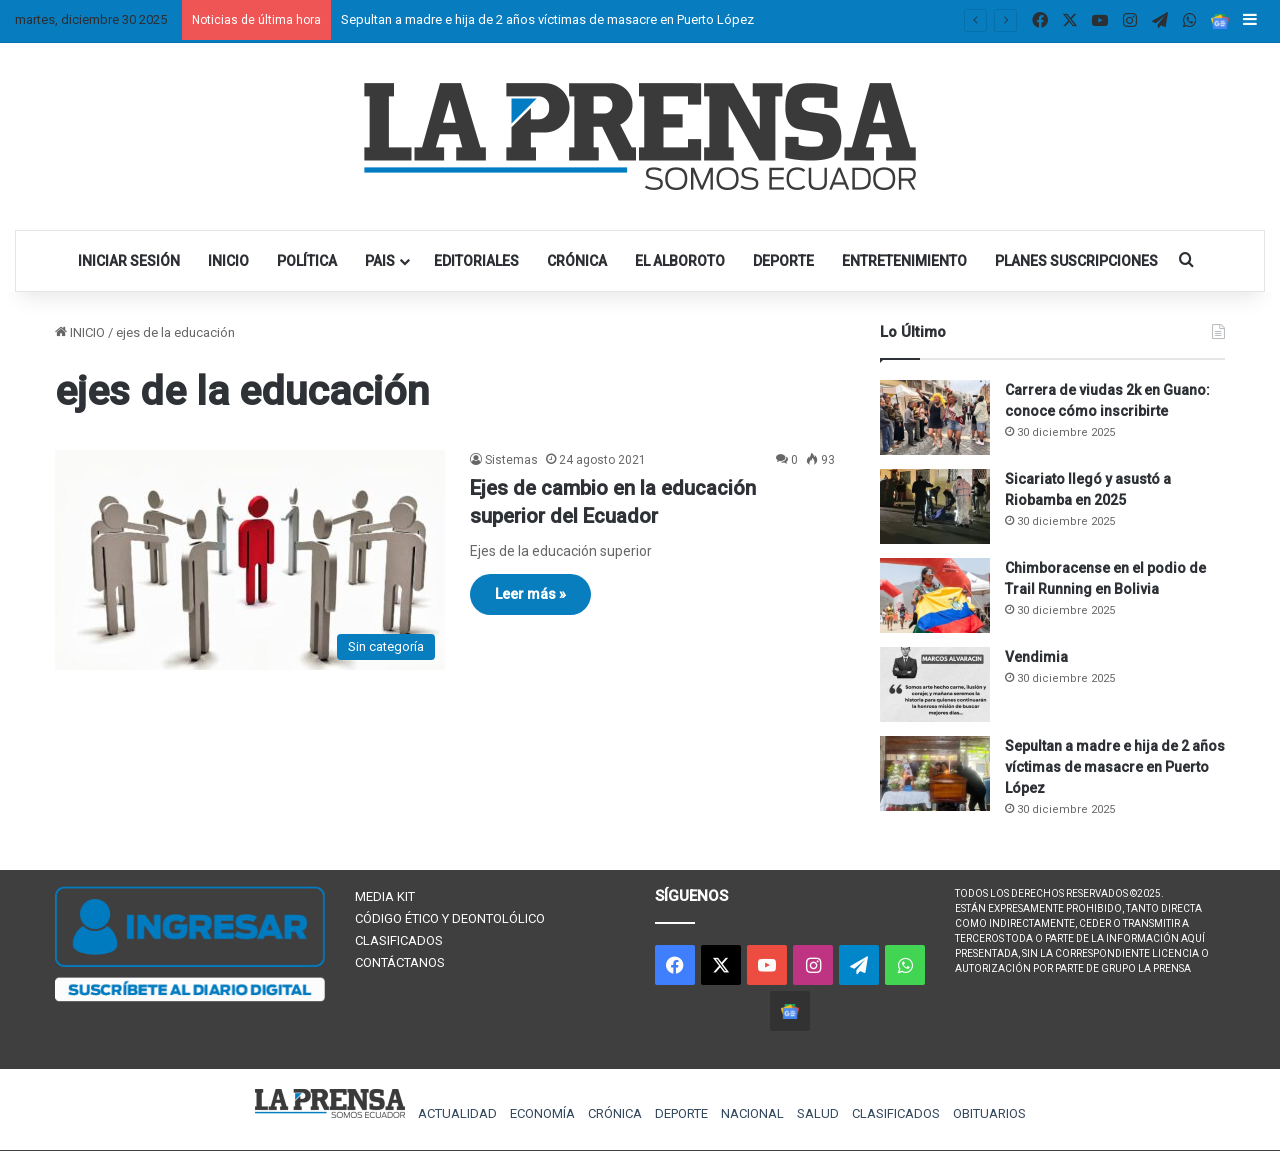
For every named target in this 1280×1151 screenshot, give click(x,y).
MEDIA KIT (385, 896)
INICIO (228, 261)
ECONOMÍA (542, 1113)
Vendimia (1036, 657)
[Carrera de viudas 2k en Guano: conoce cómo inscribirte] (935, 417)
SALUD (818, 1113)
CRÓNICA (577, 261)
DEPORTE (783, 261)
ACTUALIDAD (457, 1113)
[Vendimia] (935, 684)
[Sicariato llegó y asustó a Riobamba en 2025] (935, 506)
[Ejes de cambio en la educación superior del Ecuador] (250, 560)
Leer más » (530, 594)
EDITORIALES (476, 261)
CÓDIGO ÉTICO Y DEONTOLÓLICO (450, 918)
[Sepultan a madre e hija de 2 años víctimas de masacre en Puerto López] (935, 773)
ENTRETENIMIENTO (904, 261)
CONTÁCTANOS (400, 962)
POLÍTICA (307, 261)
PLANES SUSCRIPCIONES (1076, 261)
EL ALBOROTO (680, 261)
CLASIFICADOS (399, 940)
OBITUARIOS (989, 1113)
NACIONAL (752, 1113)
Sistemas (511, 460)
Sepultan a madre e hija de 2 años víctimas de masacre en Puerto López (547, 19)
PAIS (380, 261)
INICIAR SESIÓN (129, 261)
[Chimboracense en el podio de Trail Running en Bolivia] (935, 595)
